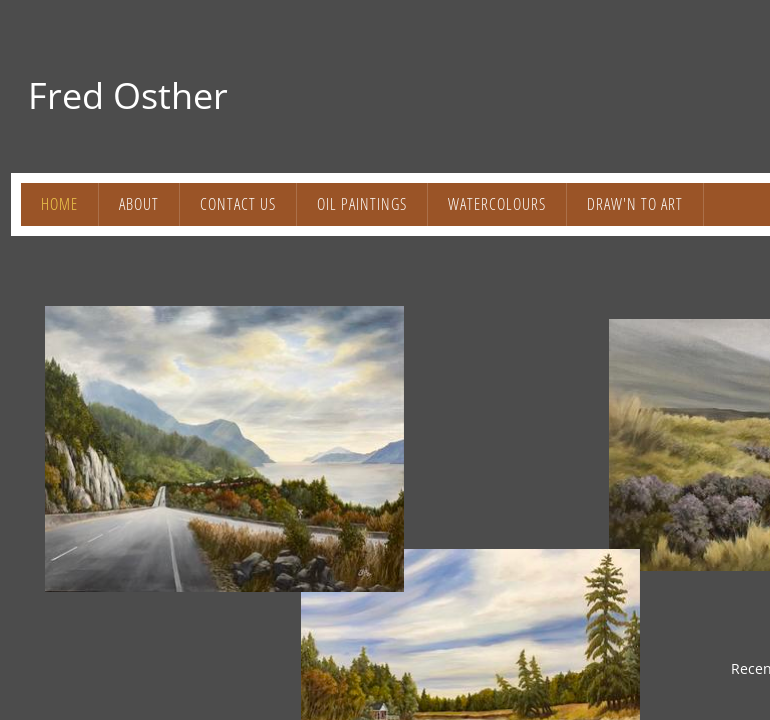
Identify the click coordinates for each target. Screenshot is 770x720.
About (139, 204)
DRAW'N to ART (635, 204)
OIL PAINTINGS (362, 204)
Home (59, 204)
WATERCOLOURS (497, 204)
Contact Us (238, 204)
